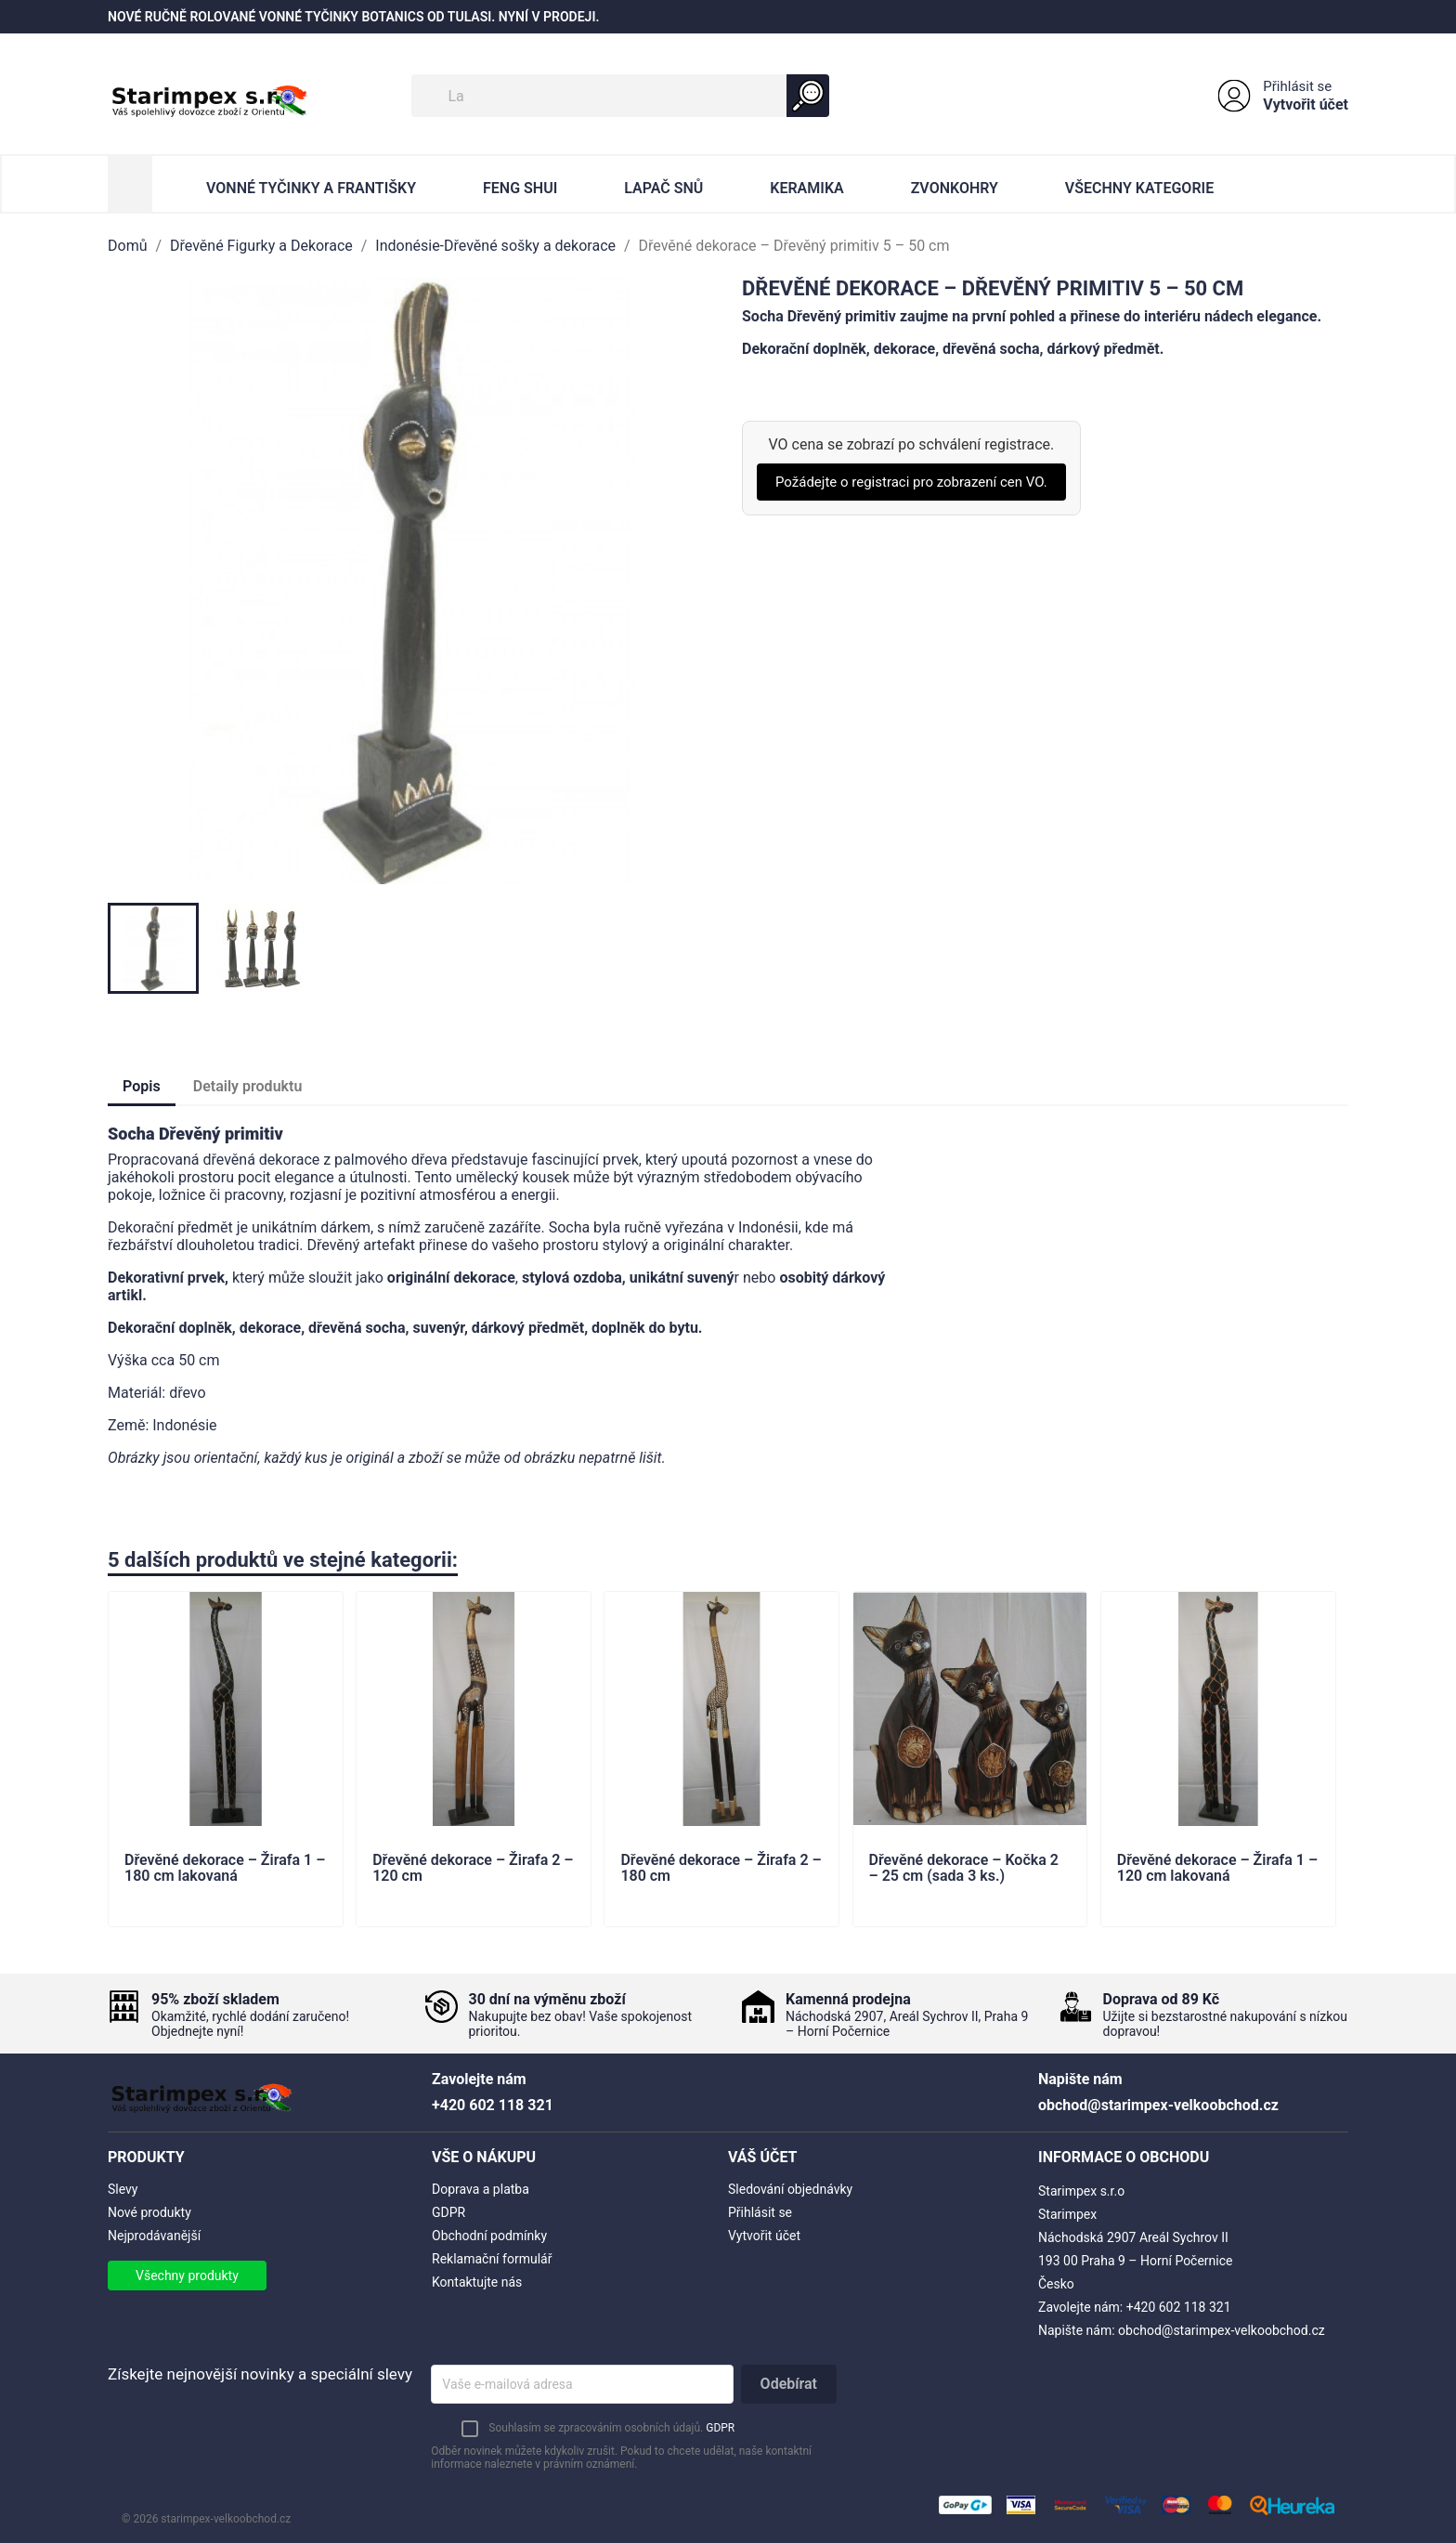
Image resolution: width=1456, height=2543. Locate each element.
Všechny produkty (187, 2275)
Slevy (122, 2189)
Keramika (806, 188)
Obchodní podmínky (489, 2235)
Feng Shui (520, 188)
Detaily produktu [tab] (248, 1086)
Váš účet (763, 2157)
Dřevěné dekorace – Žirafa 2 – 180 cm (720, 1868)
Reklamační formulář (492, 2258)
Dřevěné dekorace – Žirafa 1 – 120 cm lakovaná (1217, 1868)
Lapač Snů (663, 188)
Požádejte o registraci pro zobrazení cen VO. (911, 482)
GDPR (448, 2212)
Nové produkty (149, 2212)
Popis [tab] (142, 1086)
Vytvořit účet (1305, 104)
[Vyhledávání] (620, 95)
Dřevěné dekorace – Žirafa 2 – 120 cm (472, 1868)
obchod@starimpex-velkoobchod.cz (1221, 2330)
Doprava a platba (480, 2189)
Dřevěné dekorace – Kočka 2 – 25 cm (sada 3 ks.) (964, 1868)
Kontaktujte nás (477, 2282)
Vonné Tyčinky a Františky (311, 188)
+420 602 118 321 (1178, 2307)
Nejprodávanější (154, 2235)
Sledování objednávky (790, 2189)
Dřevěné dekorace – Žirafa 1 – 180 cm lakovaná (224, 1868)
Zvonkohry (954, 188)
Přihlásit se (1297, 86)
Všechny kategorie (1139, 188)
